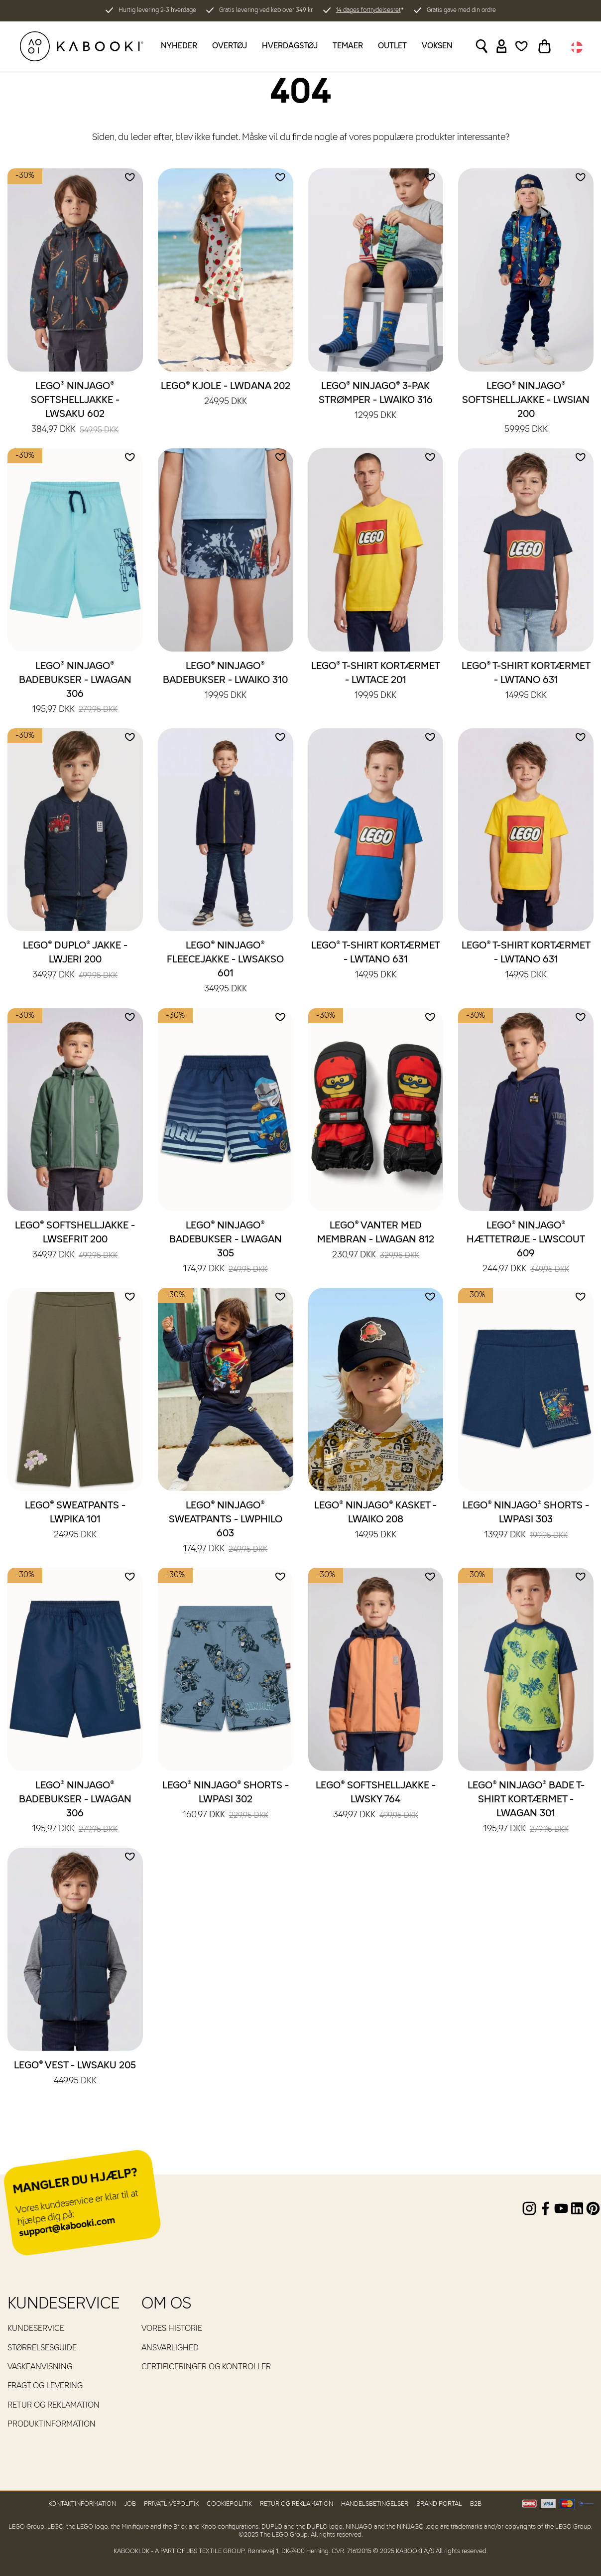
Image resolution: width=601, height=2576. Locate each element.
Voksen (437, 46)
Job (130, 2504)
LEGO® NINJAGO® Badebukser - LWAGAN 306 (75, 688)
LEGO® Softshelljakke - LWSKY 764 (376, 1800)
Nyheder (179, 46)
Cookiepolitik (229, 2504)
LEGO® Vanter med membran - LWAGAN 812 (375, 1240)
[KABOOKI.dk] (81, 46)
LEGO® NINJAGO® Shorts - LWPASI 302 (225, 1800)
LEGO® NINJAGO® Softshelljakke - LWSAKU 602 (75, 408)
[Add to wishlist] (130, 177)
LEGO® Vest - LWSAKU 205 (75, 2073)
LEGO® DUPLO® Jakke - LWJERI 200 (75, 961)
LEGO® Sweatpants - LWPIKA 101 (75, 1520)
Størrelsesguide (42, 2348)
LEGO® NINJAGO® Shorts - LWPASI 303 (526, 1520)
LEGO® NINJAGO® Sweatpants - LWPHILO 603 (225, 1527)
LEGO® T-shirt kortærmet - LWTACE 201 (375, 681)
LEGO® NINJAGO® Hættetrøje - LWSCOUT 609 (526, 1247)
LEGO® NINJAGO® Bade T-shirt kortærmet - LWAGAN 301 (526, 1807)
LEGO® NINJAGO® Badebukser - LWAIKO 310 (225, 681)
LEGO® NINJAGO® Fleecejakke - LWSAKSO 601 (225, 968)
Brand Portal (439, 2504)
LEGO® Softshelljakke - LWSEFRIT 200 (75, 1240)
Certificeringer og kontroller (206, 2367)
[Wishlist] (521, 46)
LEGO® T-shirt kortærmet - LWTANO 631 (526, 681)
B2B (475, 2504)
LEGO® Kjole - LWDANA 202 (225, 394)
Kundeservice (35, 2329)
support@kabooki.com (67, 2227)
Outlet (392, 46)
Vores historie (171, 2329)
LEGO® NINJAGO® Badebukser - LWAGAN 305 (225, 1247)
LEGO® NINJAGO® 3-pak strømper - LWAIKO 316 (376, 401)
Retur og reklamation (53, 2406)
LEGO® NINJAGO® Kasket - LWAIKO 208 (375, 1520)
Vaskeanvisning (39, 2367)
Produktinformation (51, 2425)
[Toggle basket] (544, 46)
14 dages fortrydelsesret (368, 10)
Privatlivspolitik (171, 2504)
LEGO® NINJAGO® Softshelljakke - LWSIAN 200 (526, 408)
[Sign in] (501, 46)
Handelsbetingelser (374, 2504)
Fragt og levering (45, 2386)
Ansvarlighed (170, 2348)
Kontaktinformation (82, 2504)
